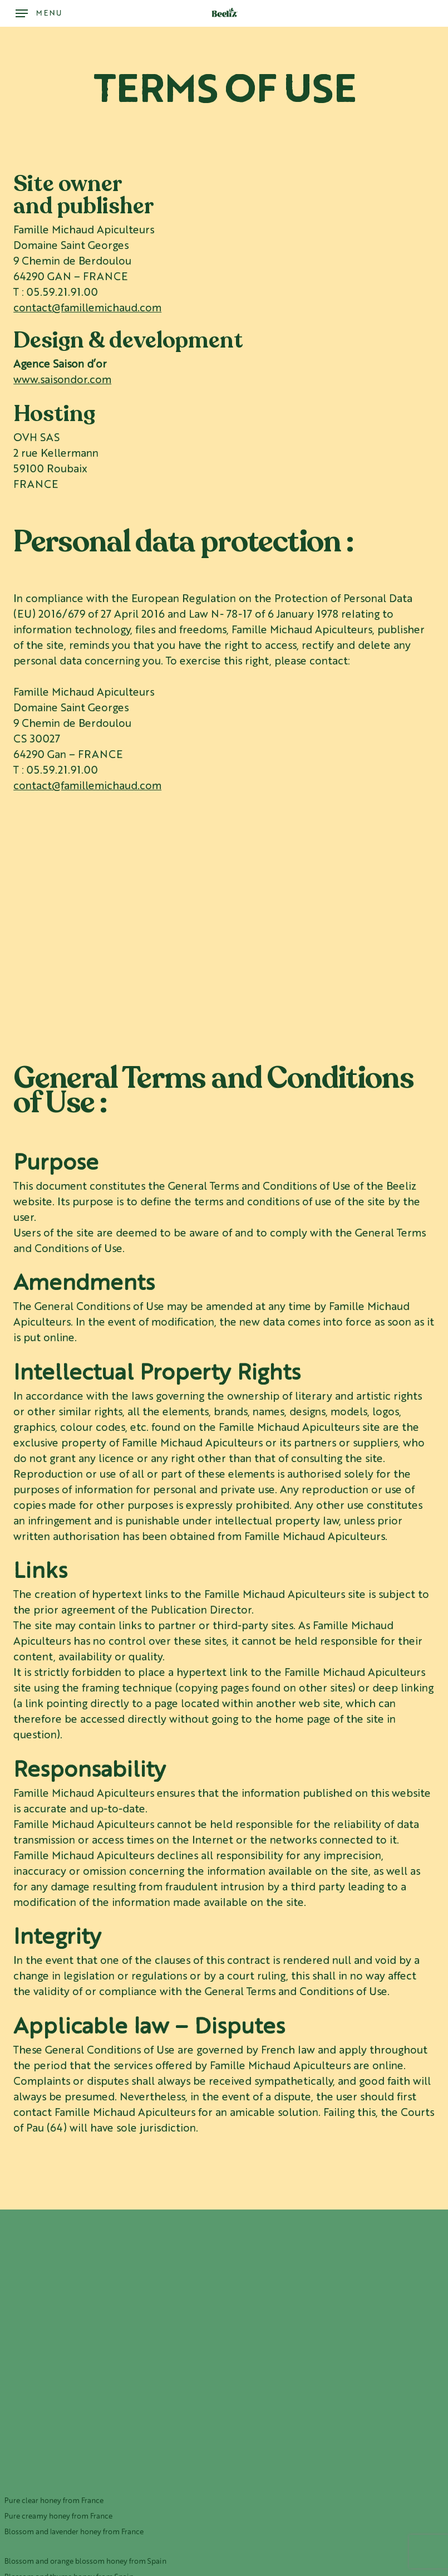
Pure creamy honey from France (58, 2516)
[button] (39, 13)
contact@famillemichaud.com (87, 309)
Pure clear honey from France (54, 2501)
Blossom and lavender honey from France (74, 2532)
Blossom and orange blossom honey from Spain (85, 2561)
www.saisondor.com (62, 380)
